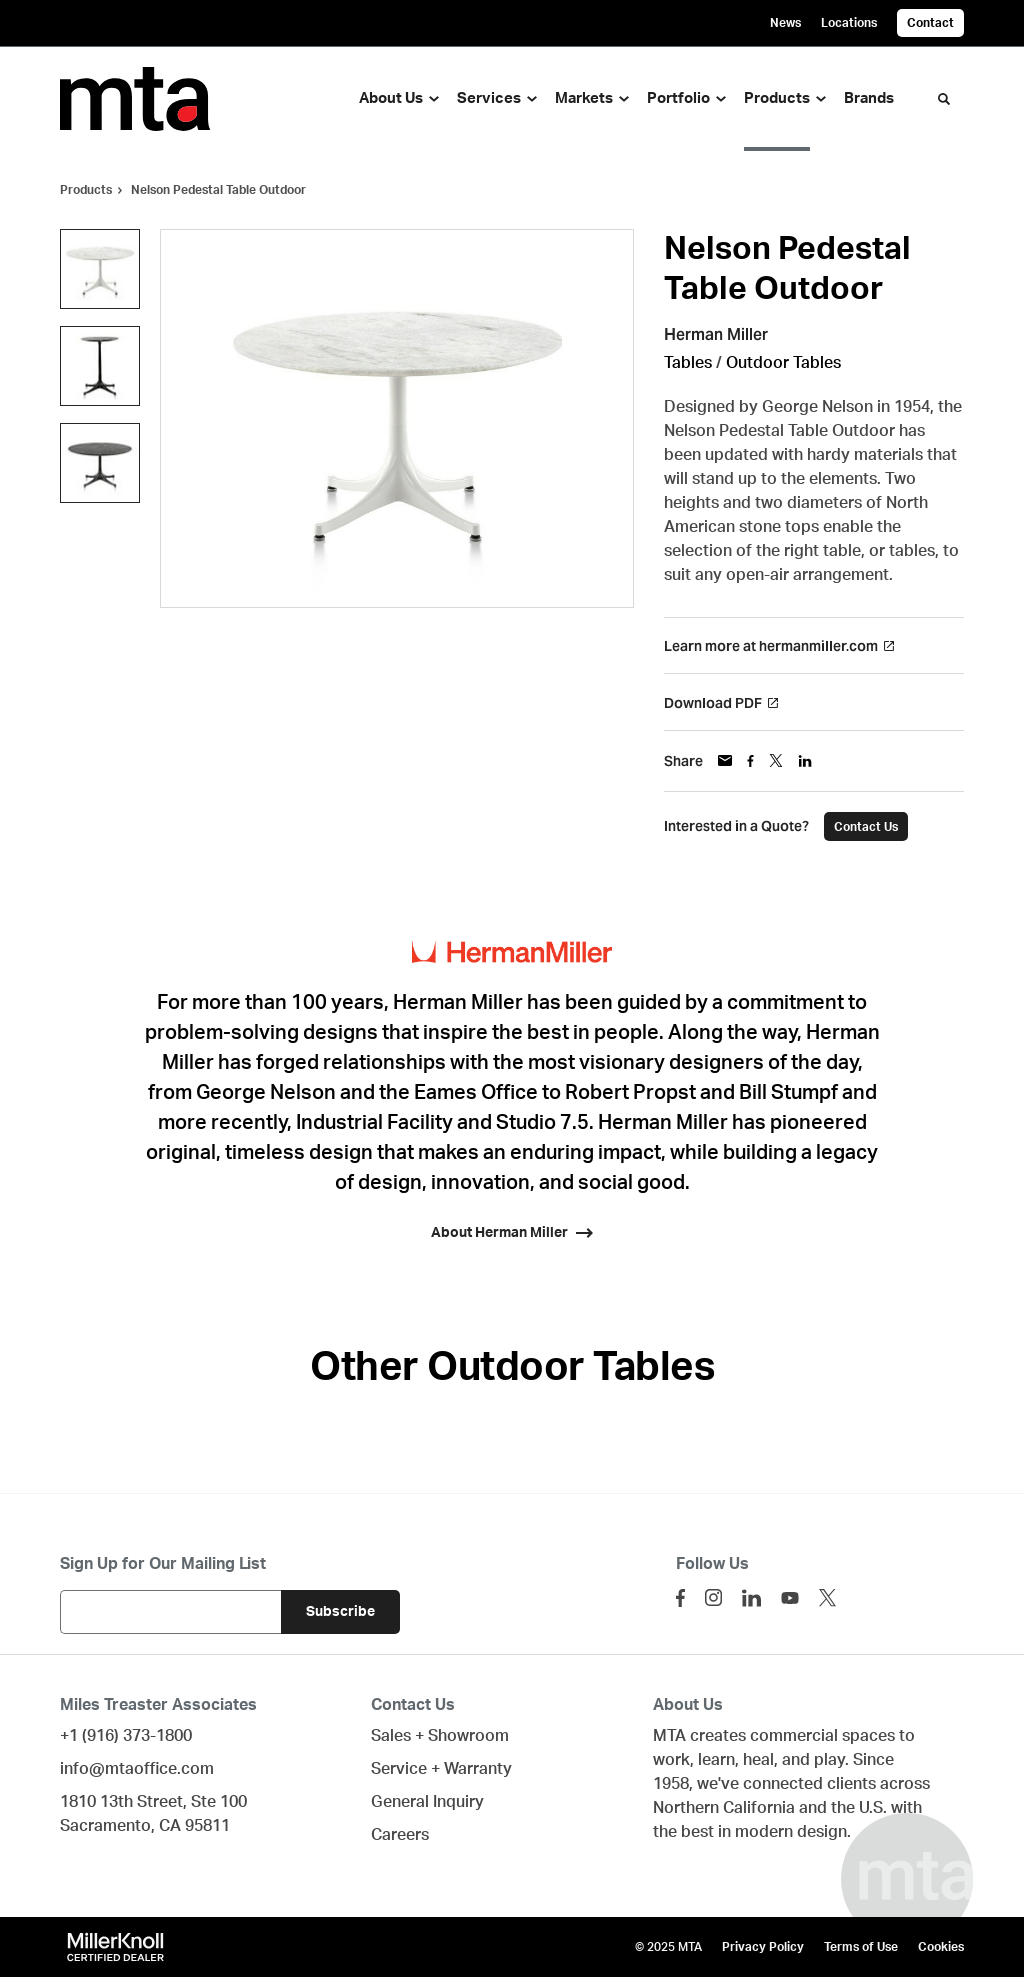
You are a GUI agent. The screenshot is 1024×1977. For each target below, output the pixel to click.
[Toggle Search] (944, 99)
